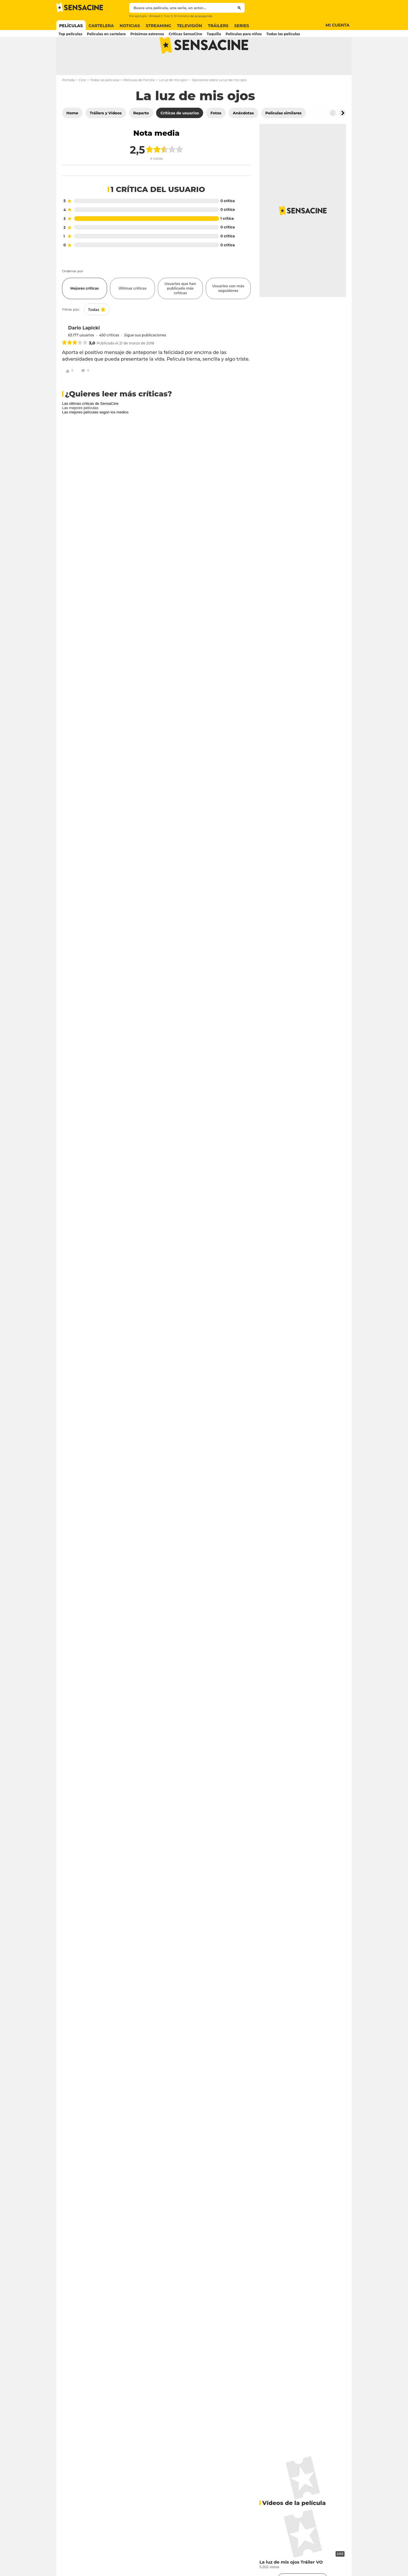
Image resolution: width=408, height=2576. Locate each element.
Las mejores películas (80, 430)
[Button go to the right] (342, 135)
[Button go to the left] (332, 135)
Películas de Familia (139, 103)
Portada (68, 103)
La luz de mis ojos (173, 103)
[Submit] (239, 7)
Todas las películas (104, 103)
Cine (82, 103)
